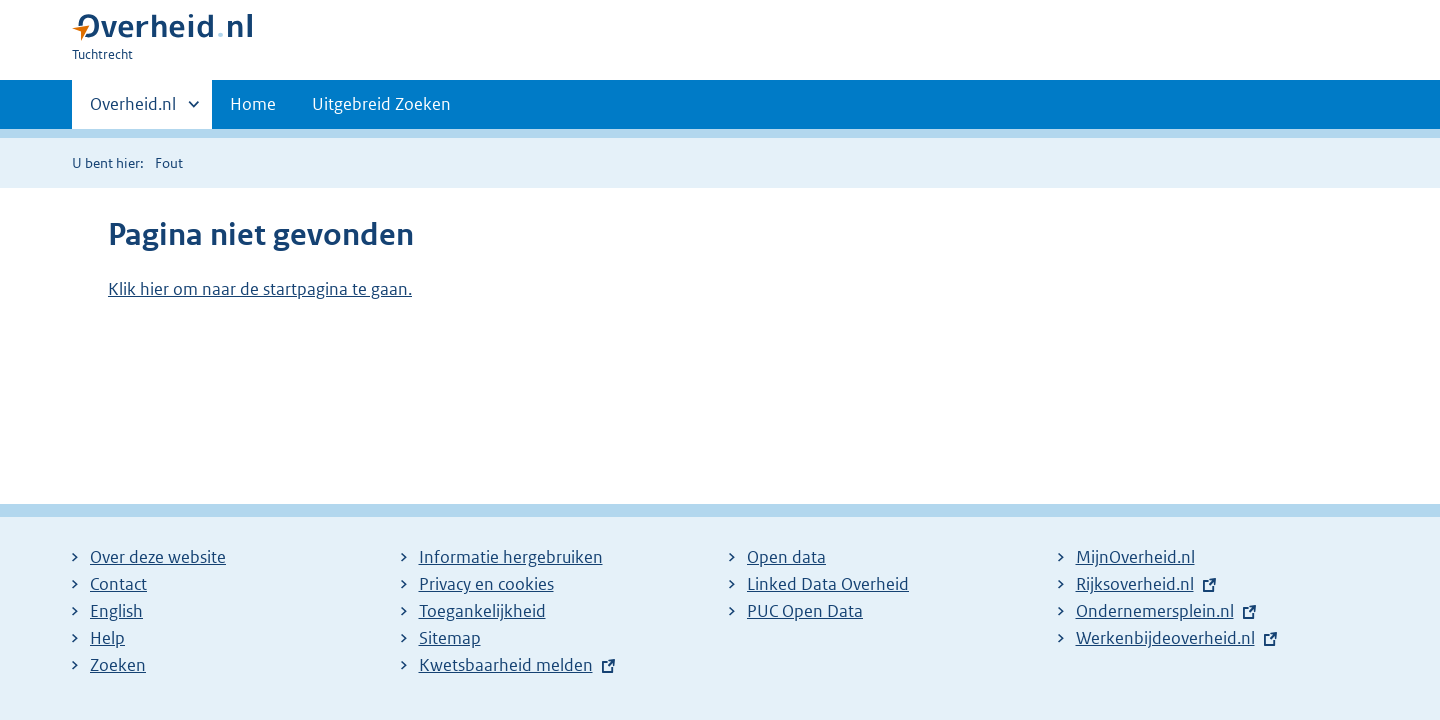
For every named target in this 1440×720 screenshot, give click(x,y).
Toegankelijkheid (482, 611)
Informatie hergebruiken (511, 557)
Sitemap (450, 638)
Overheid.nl (133, 110)
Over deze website (158, 557)
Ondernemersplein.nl (1155, 611)
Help (107, 638)
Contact (118, 584)
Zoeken (118, 665)
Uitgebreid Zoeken (381, 104)
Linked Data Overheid (828, 584)
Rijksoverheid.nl (1135, 584)
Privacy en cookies (486, 584)
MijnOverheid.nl (1135, 557)
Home (253, 104)
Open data (786, 557)
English (116, 611)
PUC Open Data (805, 611)
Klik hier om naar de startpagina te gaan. (260, 289)
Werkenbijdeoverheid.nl (1165, 638)
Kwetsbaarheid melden (506, 665)
